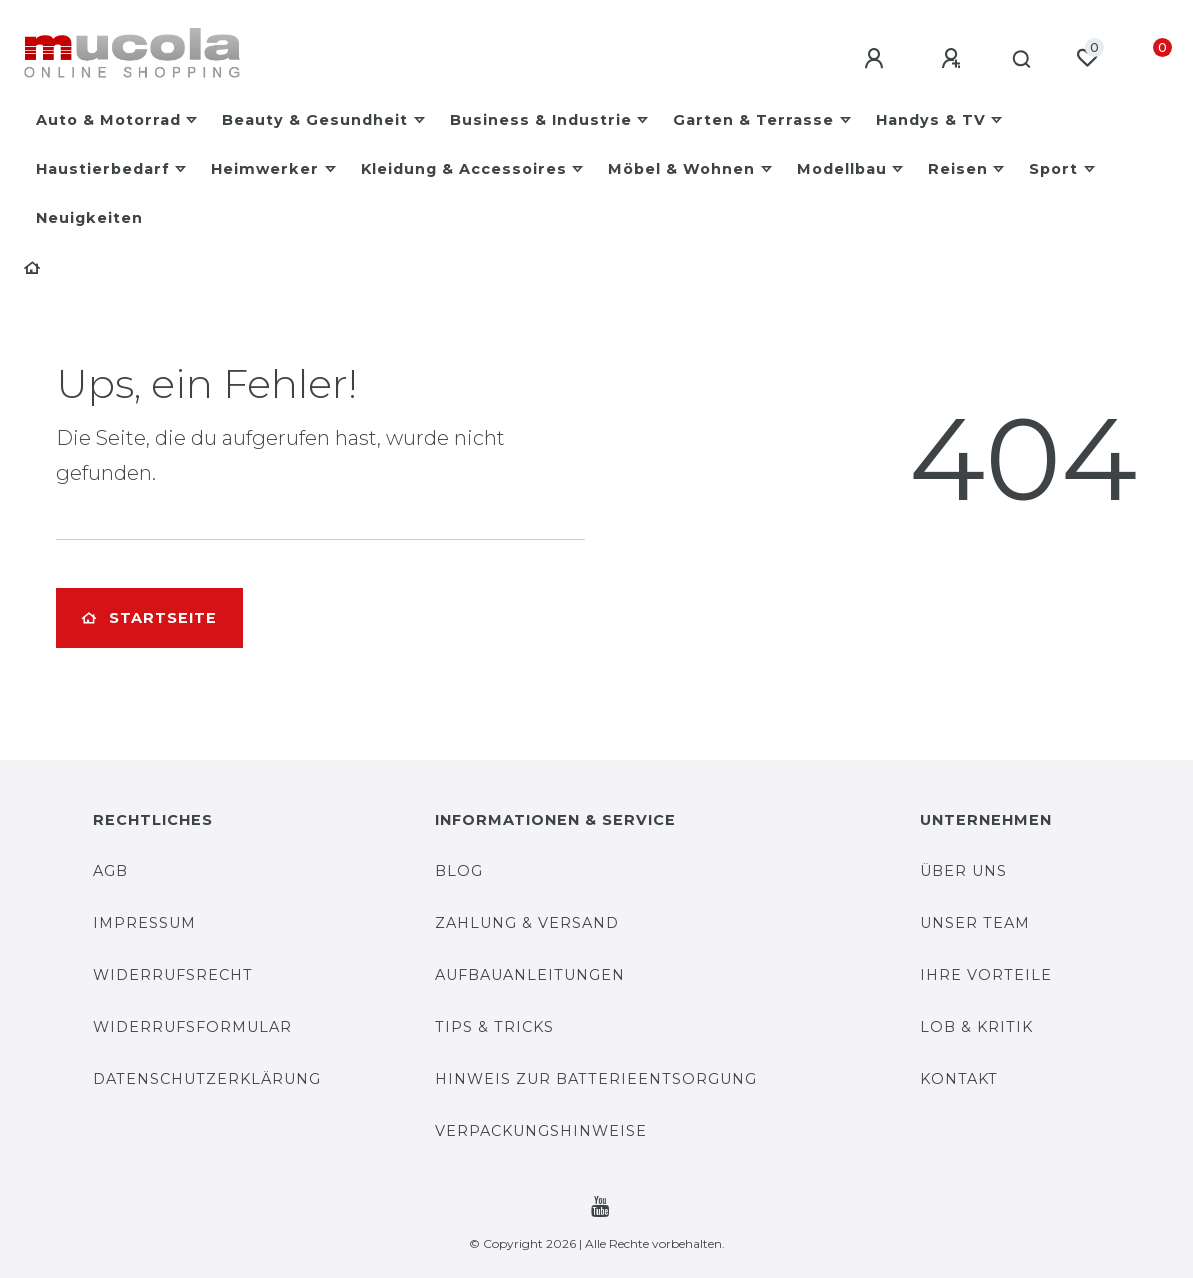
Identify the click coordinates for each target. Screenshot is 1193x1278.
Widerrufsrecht (173, 975)
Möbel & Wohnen (681, 169)
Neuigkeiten (89, 218)
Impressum (144, 923)
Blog (459, 871)
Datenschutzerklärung (207, 1079)
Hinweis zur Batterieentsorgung (596, 1079)
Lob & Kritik (976, 1027)
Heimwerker (265, 169)
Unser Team (975, 923)
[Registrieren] (947, 59)
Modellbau (842, 169)
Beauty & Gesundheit (315, 120)
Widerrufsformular (192, 1027)
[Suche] (1018, 60)
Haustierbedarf (103, 169)
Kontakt (959, 1079)
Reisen (958, 169)
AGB (110, 871)
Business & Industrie (541, 120)
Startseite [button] (149, 618)
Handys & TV (931, 120)
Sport (1053, 169)
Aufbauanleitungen (530, 975)
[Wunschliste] (1087, 58)
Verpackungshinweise (541, 1131)
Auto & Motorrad (108, 120)
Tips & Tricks (494, 1027)
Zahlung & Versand (527, 923)
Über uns (963, 871)
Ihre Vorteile (986, 975)
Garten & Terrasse (753, 120)
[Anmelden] (870, 59)
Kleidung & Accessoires (464, 169)
